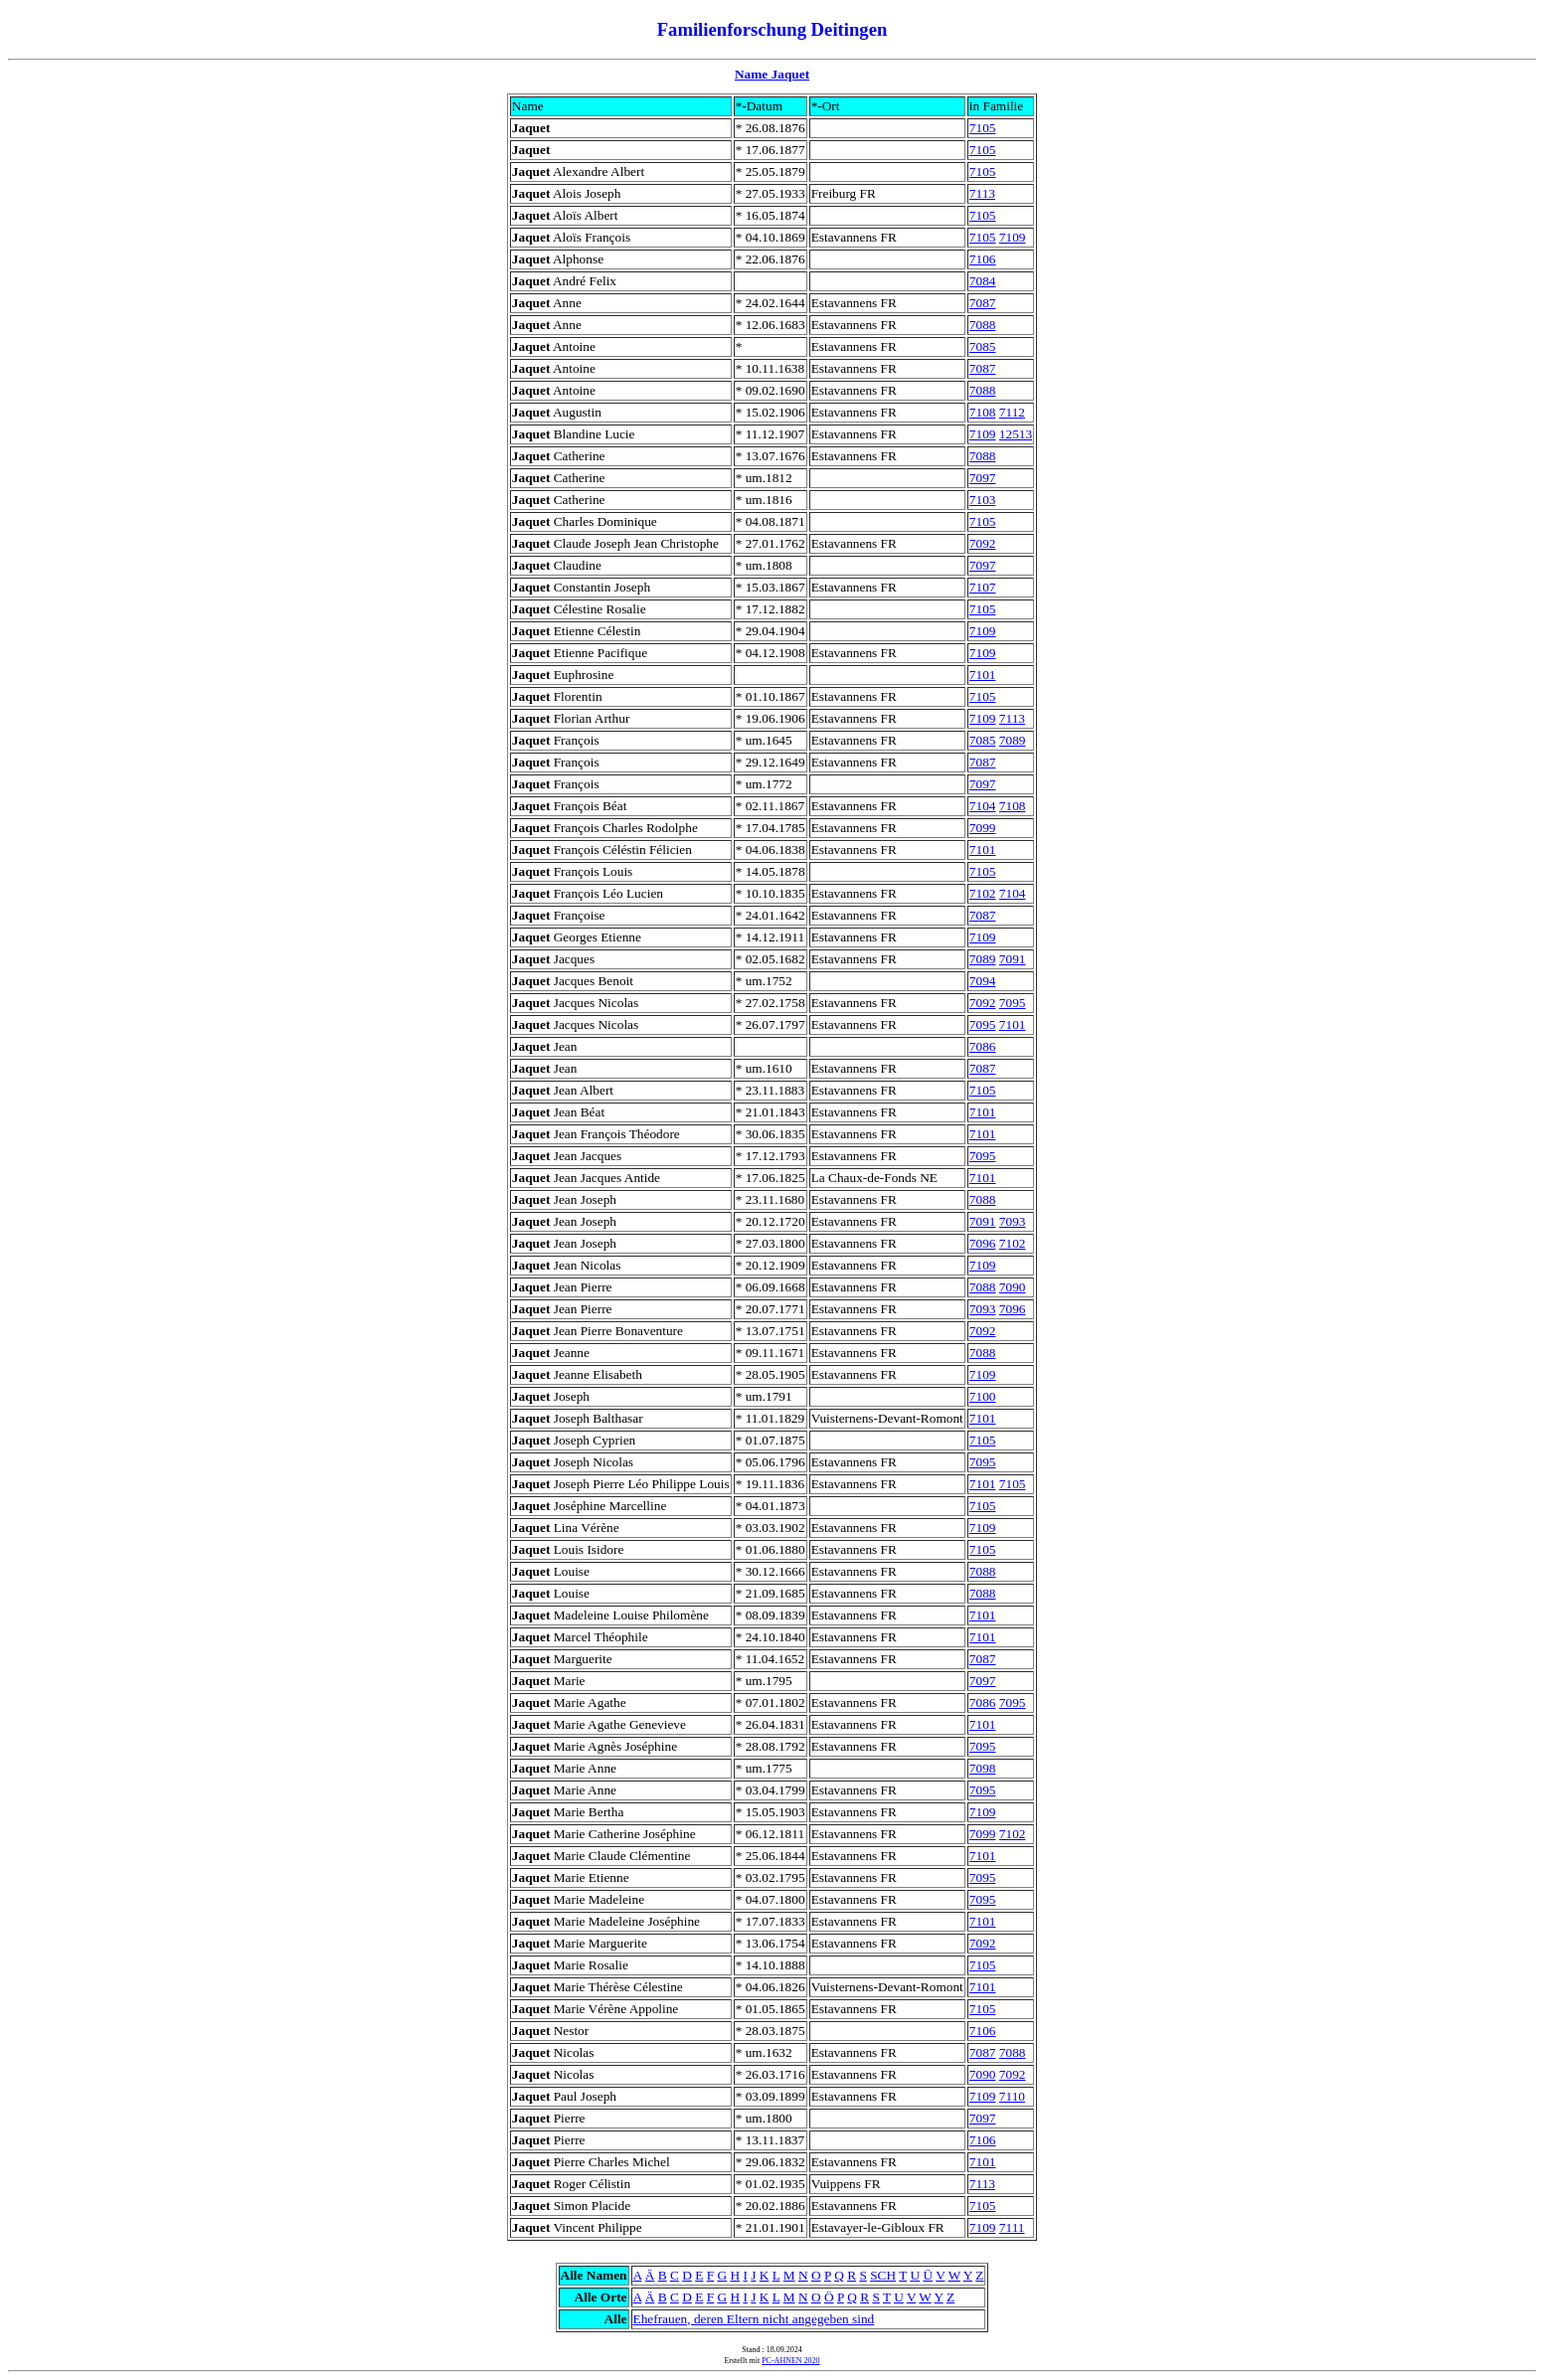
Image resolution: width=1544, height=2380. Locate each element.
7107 (982, 587)
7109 (1012, 237)
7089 (1012, 740)
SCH (883, 2275)
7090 (1012, 1286)
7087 (982, 302)
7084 (982, 280)
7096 (982, 1243)
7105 (982, 127)
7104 (982, 805)
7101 (982, 674)
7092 (982, 543)
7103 (982, 499)
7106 (982, 259)
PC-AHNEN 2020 (790, 2360)
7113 (982, 193)
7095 (1012, 1002)
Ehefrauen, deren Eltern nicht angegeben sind (754, 2318)
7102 (982, 893)
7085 (982, 346)
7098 (982, 1768)
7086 (982, 1046)
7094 (982, 980)
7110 (1012, 2096)
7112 (1012, 412)
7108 (982, 412)
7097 (982, 477)
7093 (1012, 1221)
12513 (1015, 433)
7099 (982, 827)
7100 (982, 1396)
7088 (982, 324)
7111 (1012, 2227)
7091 (1012, 958)
